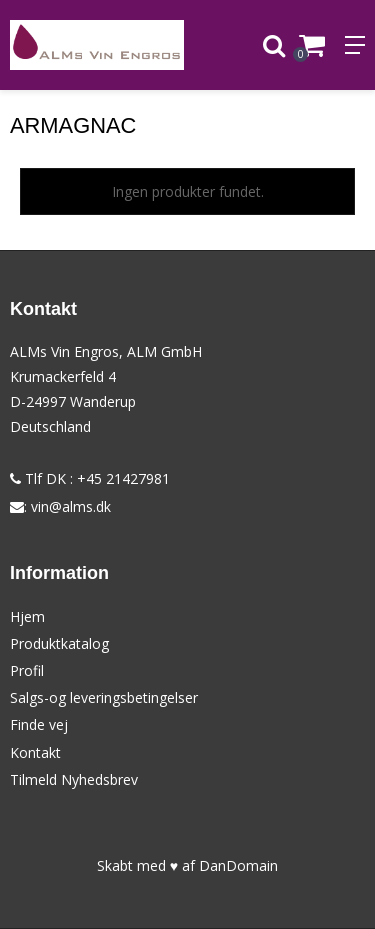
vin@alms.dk (71, 506)
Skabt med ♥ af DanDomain (187, 865)
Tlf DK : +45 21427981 (90, 478)
